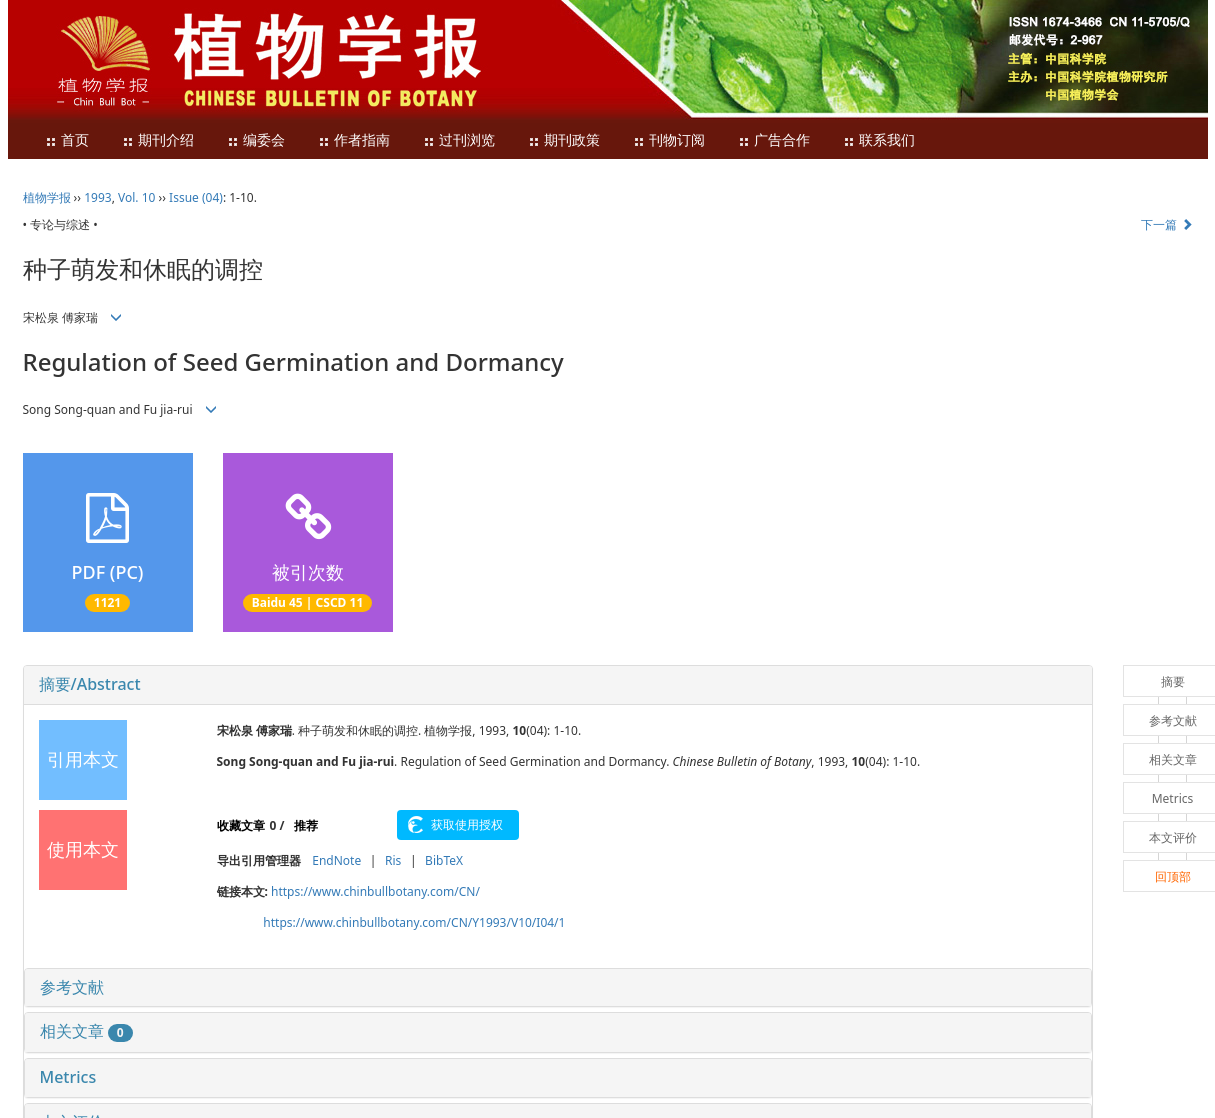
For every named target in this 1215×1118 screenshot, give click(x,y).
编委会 (256, 140)
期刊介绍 (158, 140)
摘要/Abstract (90, 684)
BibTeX (444, 860)
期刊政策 (564, 140)
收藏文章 (241, 825)
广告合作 (774, 140)
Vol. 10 (136, 197)
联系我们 (879, 140)
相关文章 (86, 1031)
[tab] (558, 685)
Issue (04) (196, 197)
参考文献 (72, 987)
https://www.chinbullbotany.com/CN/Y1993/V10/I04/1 (414, 922)
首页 (67, 140)
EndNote (336, 860)
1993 (97, 197)
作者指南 (354, 140)
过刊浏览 (459, 140)
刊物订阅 (669, 140)
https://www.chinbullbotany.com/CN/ (375, 891)
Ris (393, 860)
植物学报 (47, 197)
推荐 (306, 825)
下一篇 (1166, 224)
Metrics (68, 1077)
